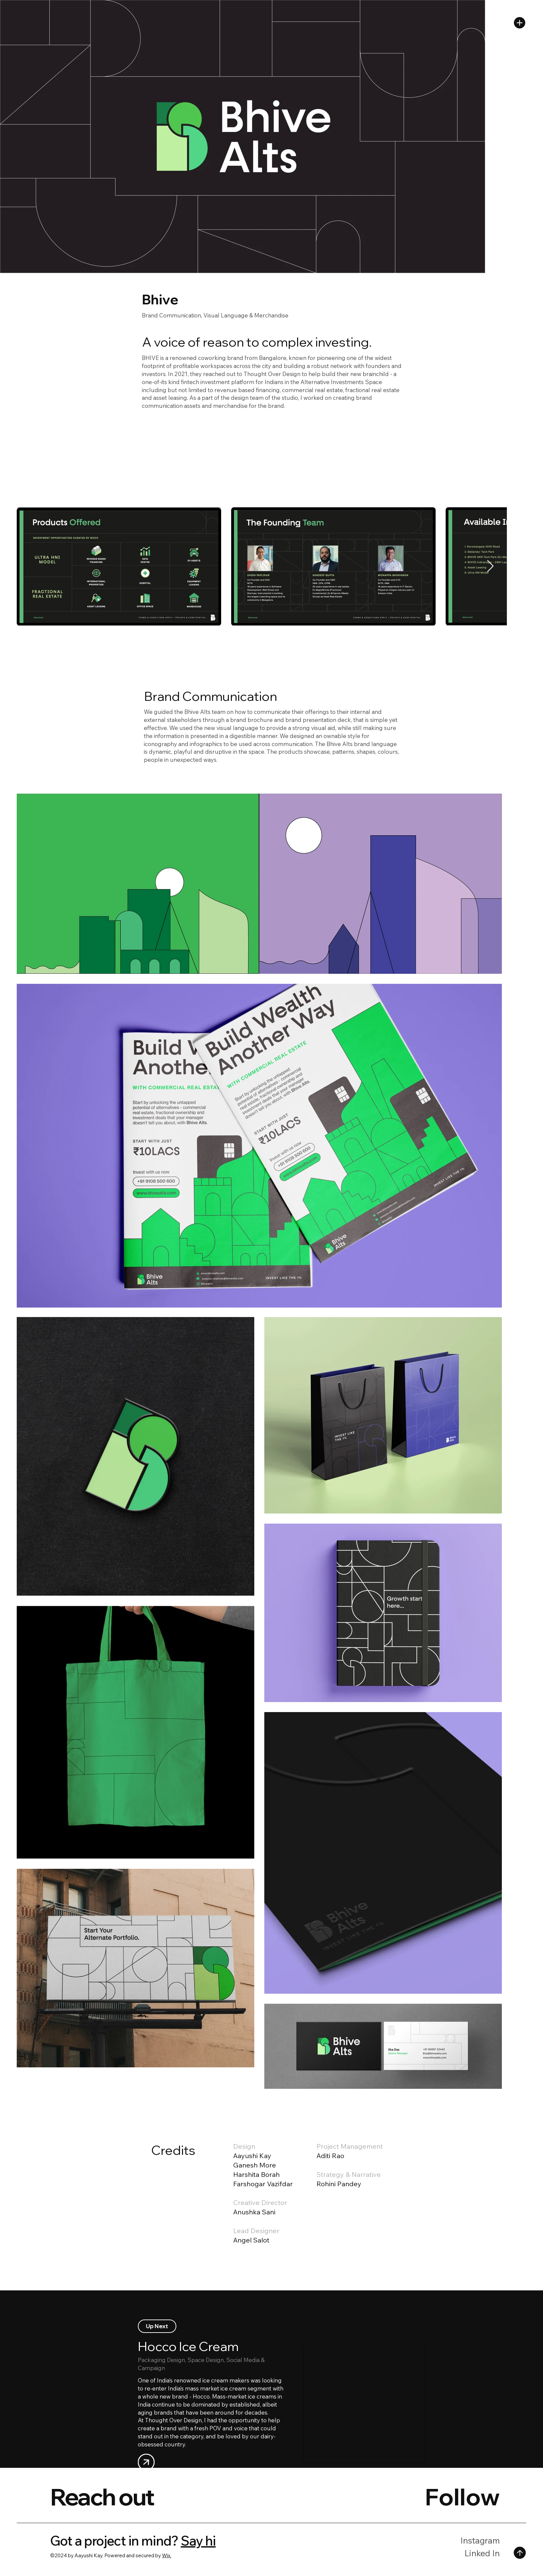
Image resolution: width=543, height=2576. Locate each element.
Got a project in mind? (114, 2540)
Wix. (166, 2555)
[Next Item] (490, 566)
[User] (146, 2462)
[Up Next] (157, 2326)
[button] (519, 22)
